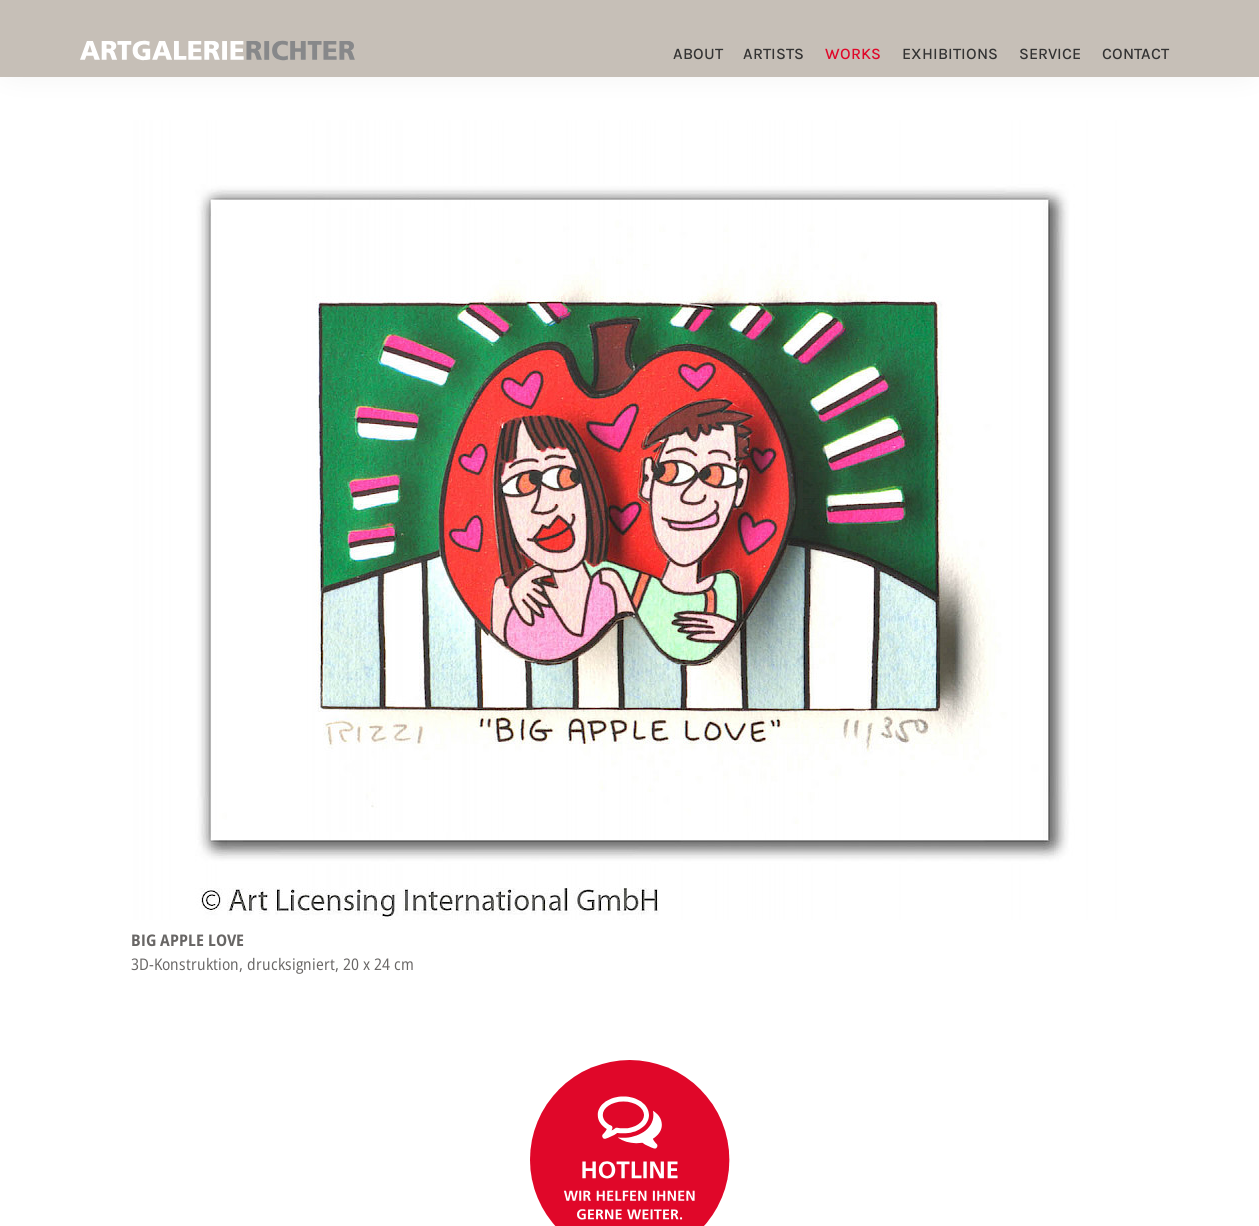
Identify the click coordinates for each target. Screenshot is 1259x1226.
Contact (1135, 53)
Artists (773, 53)
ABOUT (698, 53)
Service (1050, 53)
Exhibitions (950, 53)
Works (853, 53)
